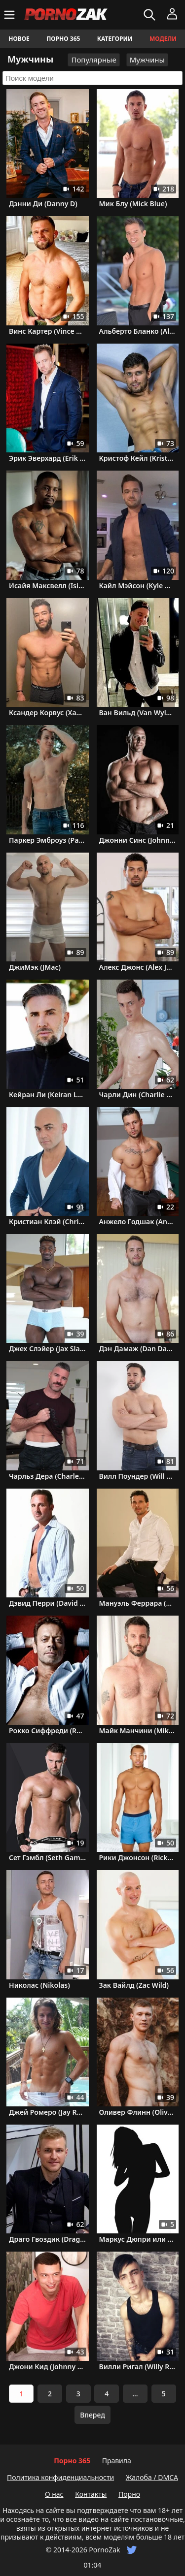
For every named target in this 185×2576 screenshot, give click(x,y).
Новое (19, 38)
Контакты (91, 2494)
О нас (54, 2494)
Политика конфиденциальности (60, 2477)
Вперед (92, 2414)
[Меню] (10, 15)
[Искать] (151, 15)
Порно (129, 2494)
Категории (115, 38)
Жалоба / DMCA (152, 2477)
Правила (116, 2460)
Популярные (93, 59)
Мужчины (147, 59)
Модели (163, 38)
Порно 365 (63, 38)
